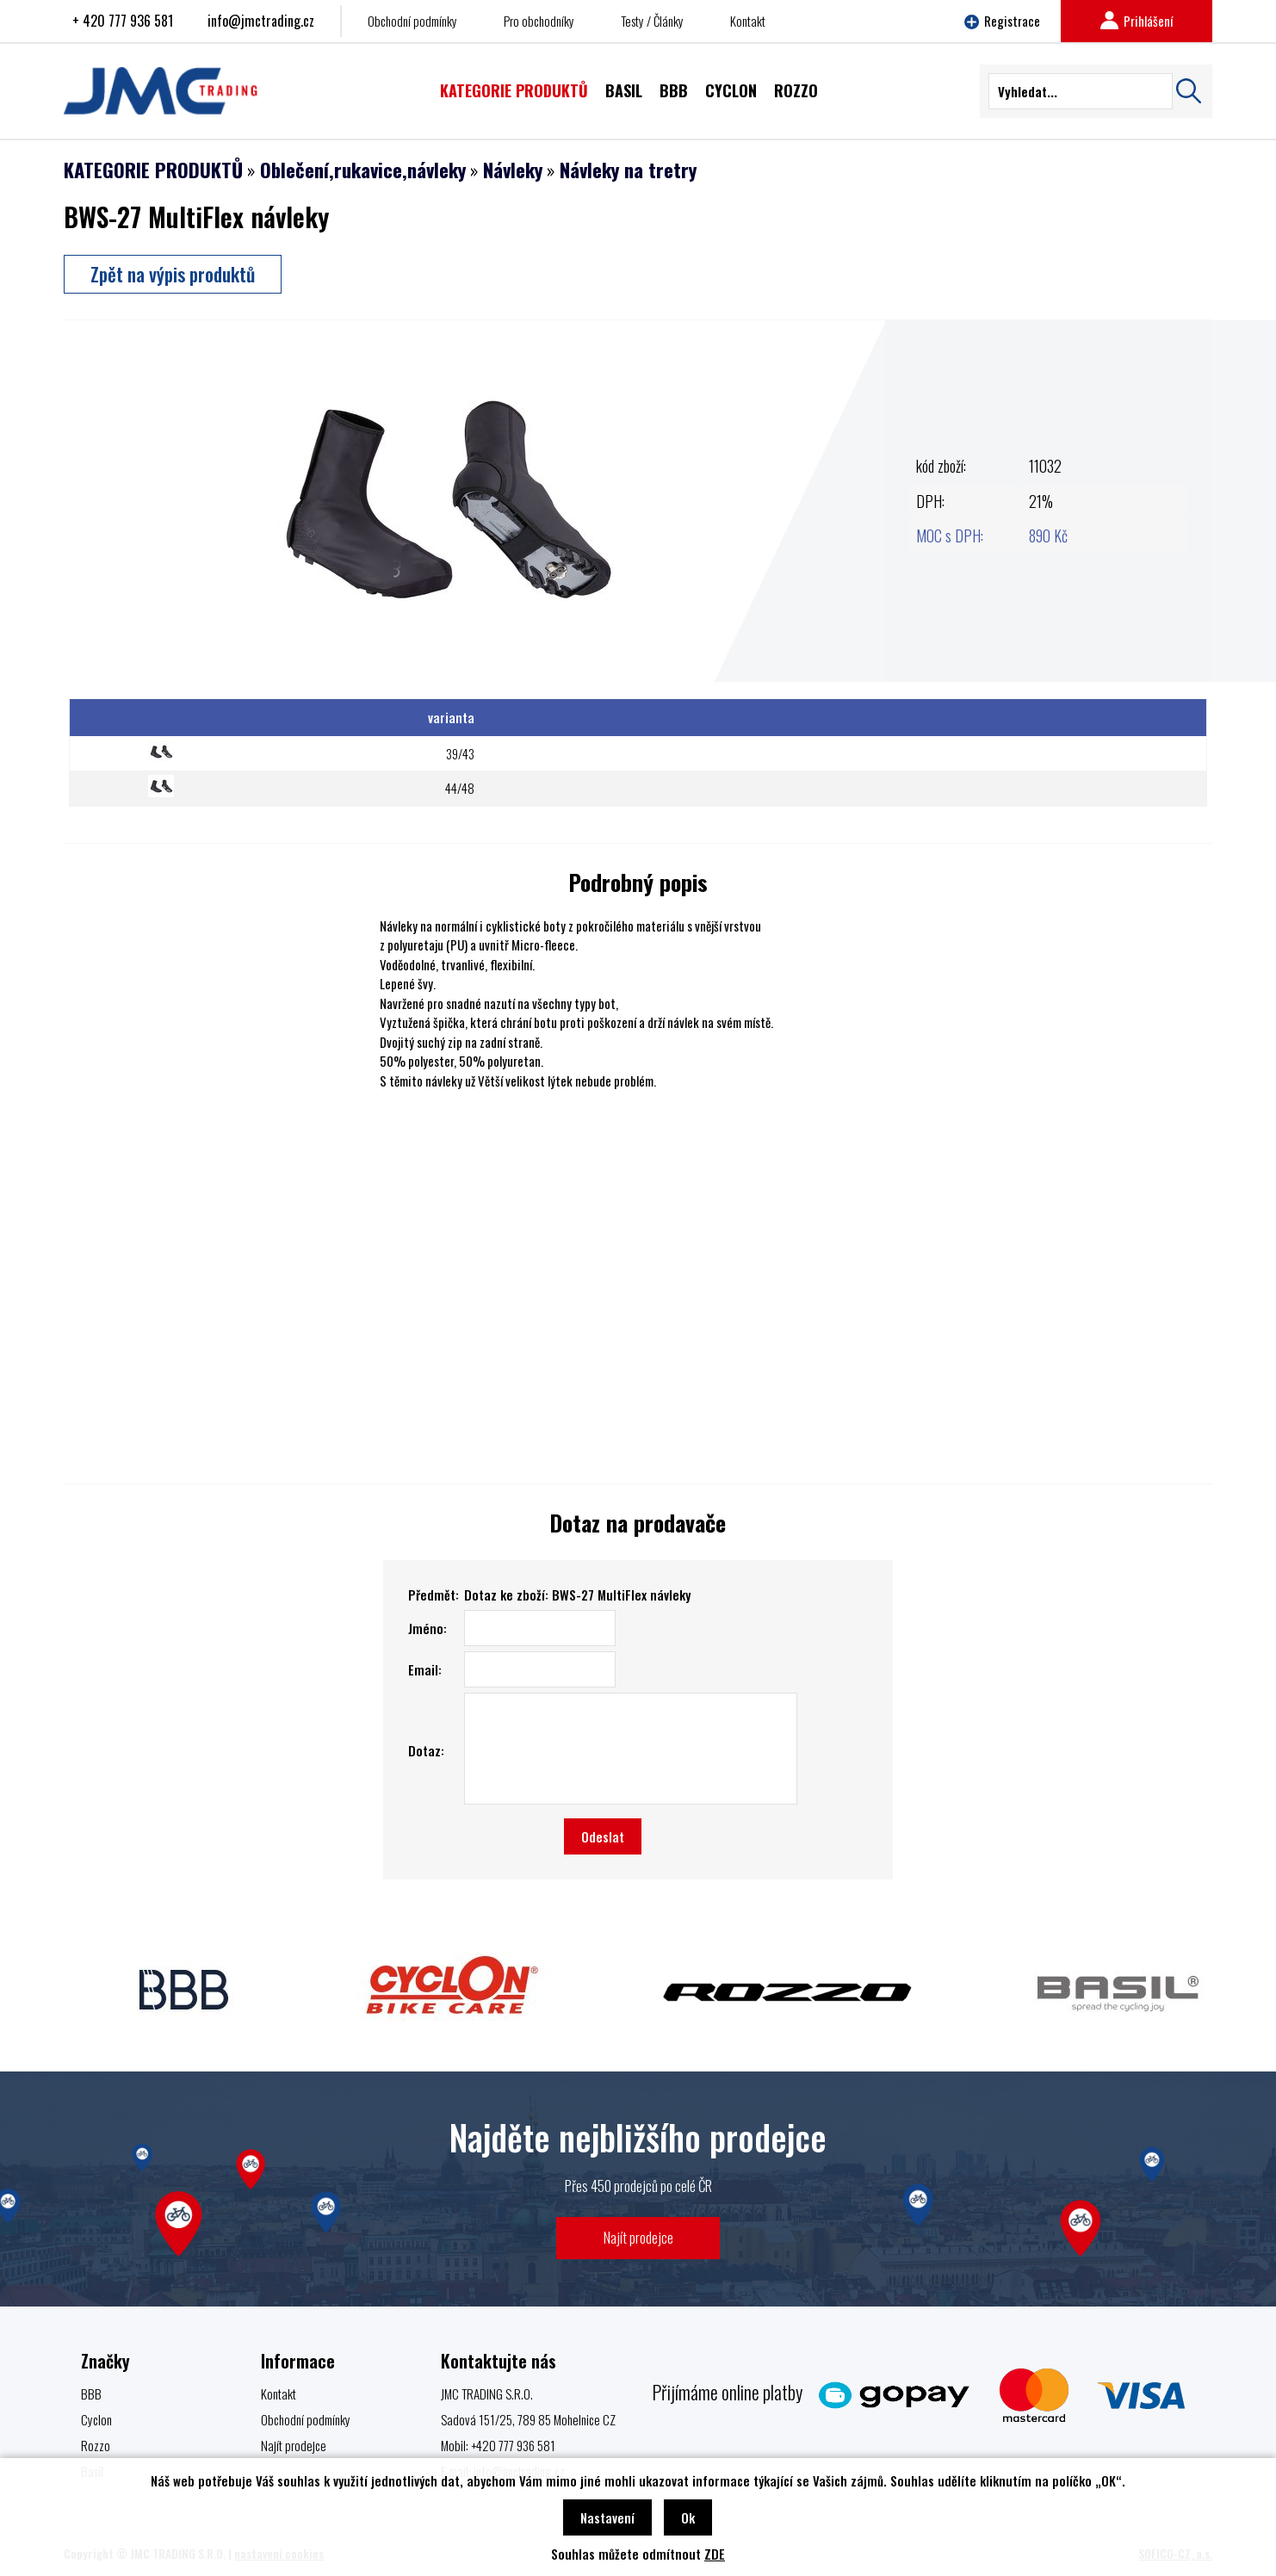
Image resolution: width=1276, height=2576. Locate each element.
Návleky (512, 169)
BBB (91, 2393)
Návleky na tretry (628, 169)
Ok (688, 2517)
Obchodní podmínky (412, 20)
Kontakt (747, 20)
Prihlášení (1136, 20)
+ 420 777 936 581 (122, 20)
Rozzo (95, 2445)
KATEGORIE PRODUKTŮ (153, 169)
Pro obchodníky (539, 20)
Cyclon (96, 2419)
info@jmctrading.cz (261, 20)
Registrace (1002, 20)
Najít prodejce (638, 2237)
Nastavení (607, 2517)
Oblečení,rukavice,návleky (363, 169)
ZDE (714, 2553)
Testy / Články (652, 20)
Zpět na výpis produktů (172, 274)
